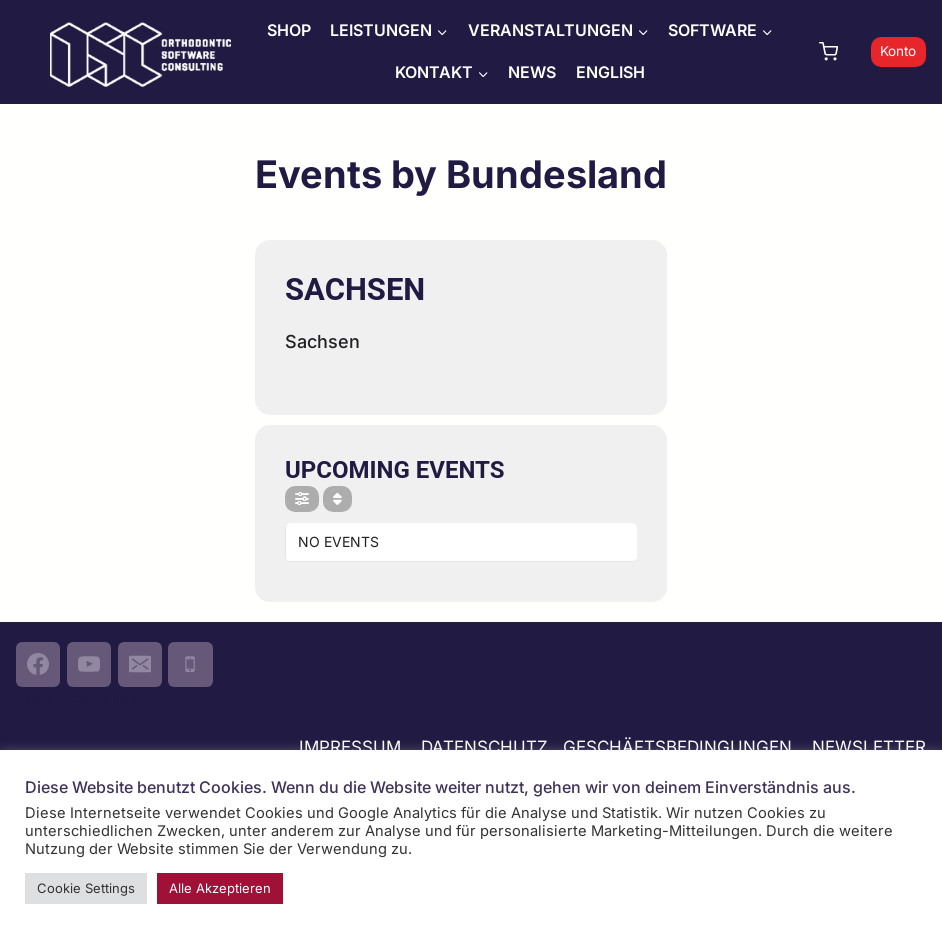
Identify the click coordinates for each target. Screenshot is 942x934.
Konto (898, 51)
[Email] (140, 664)
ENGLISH (610, 72)
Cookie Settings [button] (86, 888)
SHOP (289, 30)
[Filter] (302, 499)
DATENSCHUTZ (484, 747)
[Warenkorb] (840, 51)
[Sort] (337, 499)
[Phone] (190, 664)
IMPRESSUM (350, 747)
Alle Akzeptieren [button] (220, 888)
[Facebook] (38, 664)
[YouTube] (89, 664)
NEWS (532, 72)
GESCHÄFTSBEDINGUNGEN (680, 747)
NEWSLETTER (869, 747)
